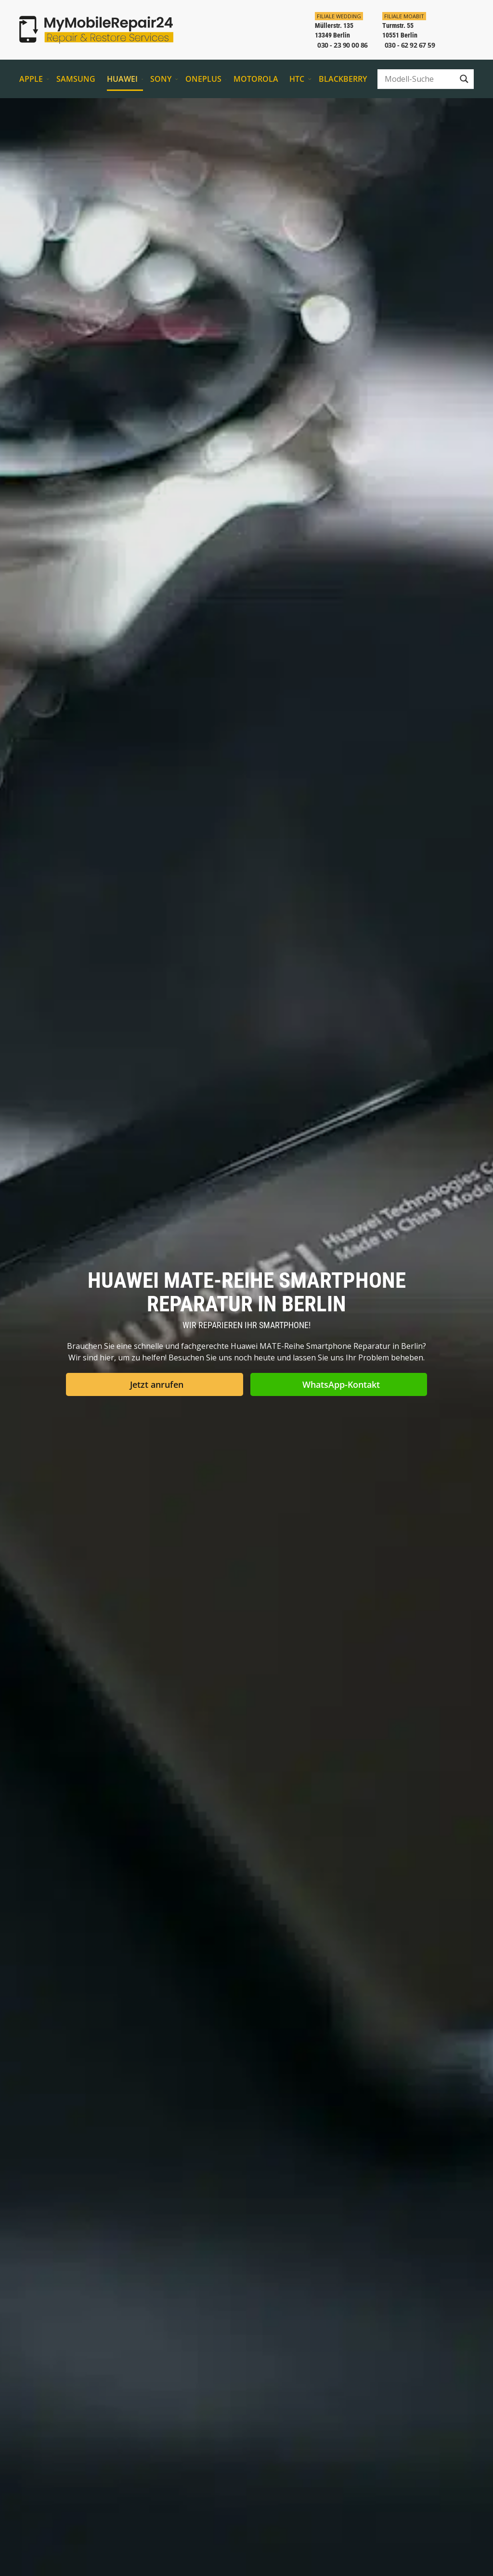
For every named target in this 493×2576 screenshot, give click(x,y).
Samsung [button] (78, 79)
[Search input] (418, 79)
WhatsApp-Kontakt (341, 1384)
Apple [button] (34, 79)
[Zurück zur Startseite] (96, 30)
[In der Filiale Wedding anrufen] (338, 30)
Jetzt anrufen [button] (156, 1384)
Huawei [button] (125, 79)
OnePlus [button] (205, 79)
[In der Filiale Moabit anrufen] (405, 30)
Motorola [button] (258, 79)
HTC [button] (300, 79)
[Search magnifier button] (464, 79)
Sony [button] (164, 79)
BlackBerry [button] (343, 79)
